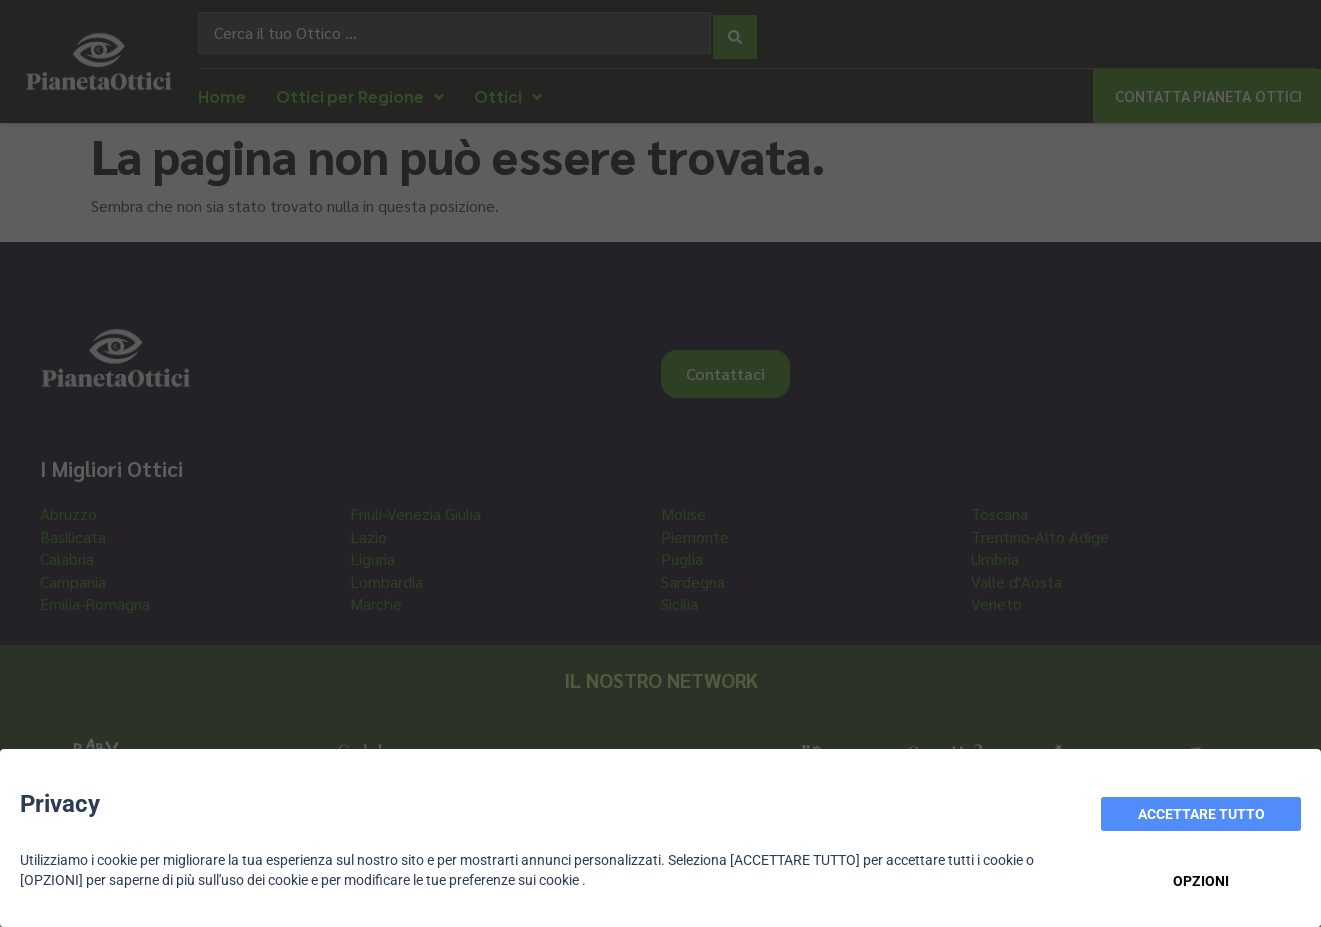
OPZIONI (1201, 881)
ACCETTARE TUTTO (1201, 814)
